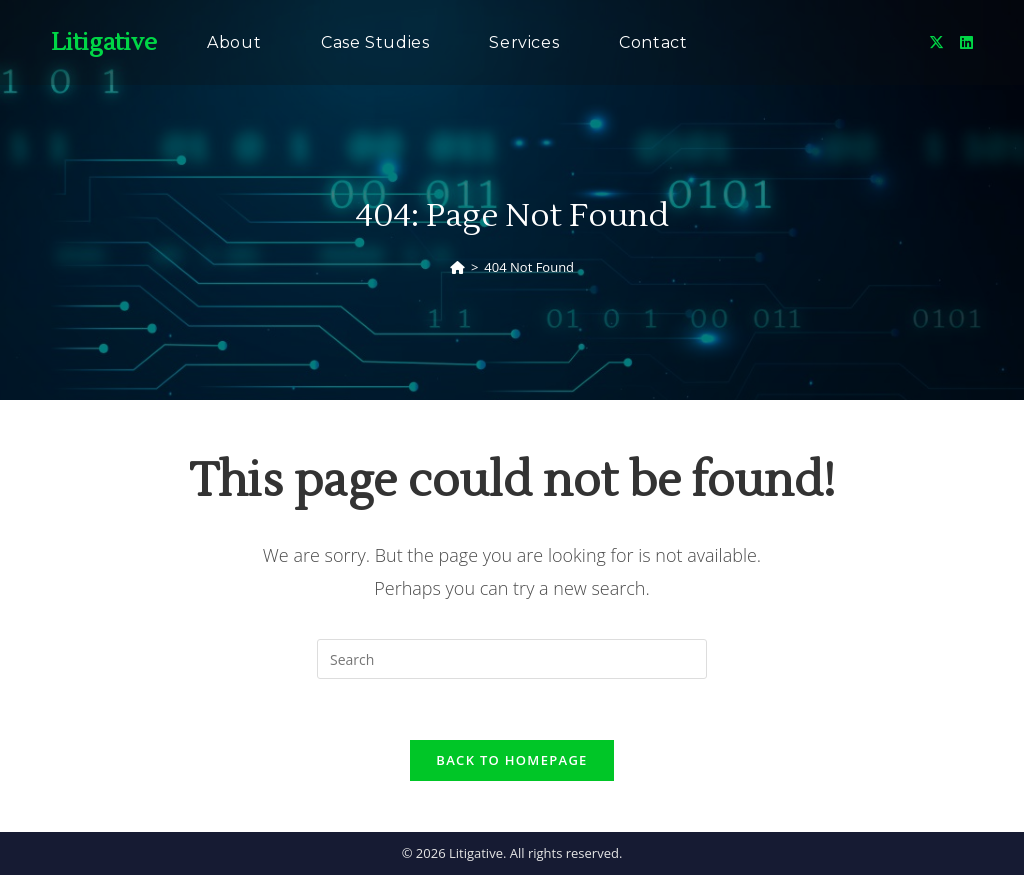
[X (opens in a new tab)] (936, 42)
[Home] (457, 267)
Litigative (104, 42)
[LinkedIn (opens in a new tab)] (966, 42)
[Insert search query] (512, 659)
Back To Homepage (511, 760)
